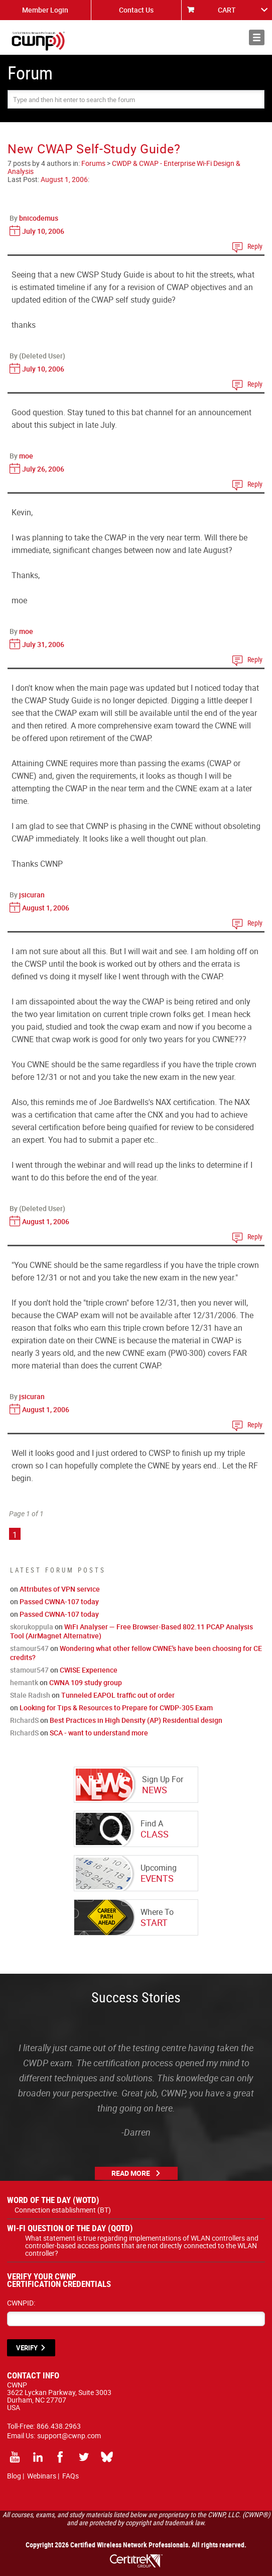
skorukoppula (31, 1626)
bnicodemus (38, 218)
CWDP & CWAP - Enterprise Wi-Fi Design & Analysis (124, 167)
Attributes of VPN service (60, 1589)
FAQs (70, 2475)
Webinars (41, 2475)
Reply (254, 246)
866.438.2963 (59, 2426)
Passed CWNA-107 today (59, 1601)
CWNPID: (21, 2303)
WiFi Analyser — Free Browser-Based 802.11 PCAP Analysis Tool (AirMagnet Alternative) (131, 1631)
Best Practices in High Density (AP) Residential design (136, 1720)
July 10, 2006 (43, 231)
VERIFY (27, 2347)
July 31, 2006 (43, 644)
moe (26, 456)
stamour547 (29, 1648)
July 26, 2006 (43, 469)
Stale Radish (30, 1695)
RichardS (24, 1720)
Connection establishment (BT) (63, 2210)
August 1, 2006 (64, 179)
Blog (14, 2475)
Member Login (45, 10)
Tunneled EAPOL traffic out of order (118, 1695)
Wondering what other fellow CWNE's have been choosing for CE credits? (136, 1652)
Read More (130, 2173)
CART (227, 10)
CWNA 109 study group (85, 1682)
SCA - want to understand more (99, 1732)
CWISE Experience (88, 1670)
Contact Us (136, 10)
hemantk (24, 1682)
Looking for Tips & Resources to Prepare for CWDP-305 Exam (116, 1707)
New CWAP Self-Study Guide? (94, 148)
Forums (93, 163)
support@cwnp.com (69, 2435)
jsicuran (32, 894)
